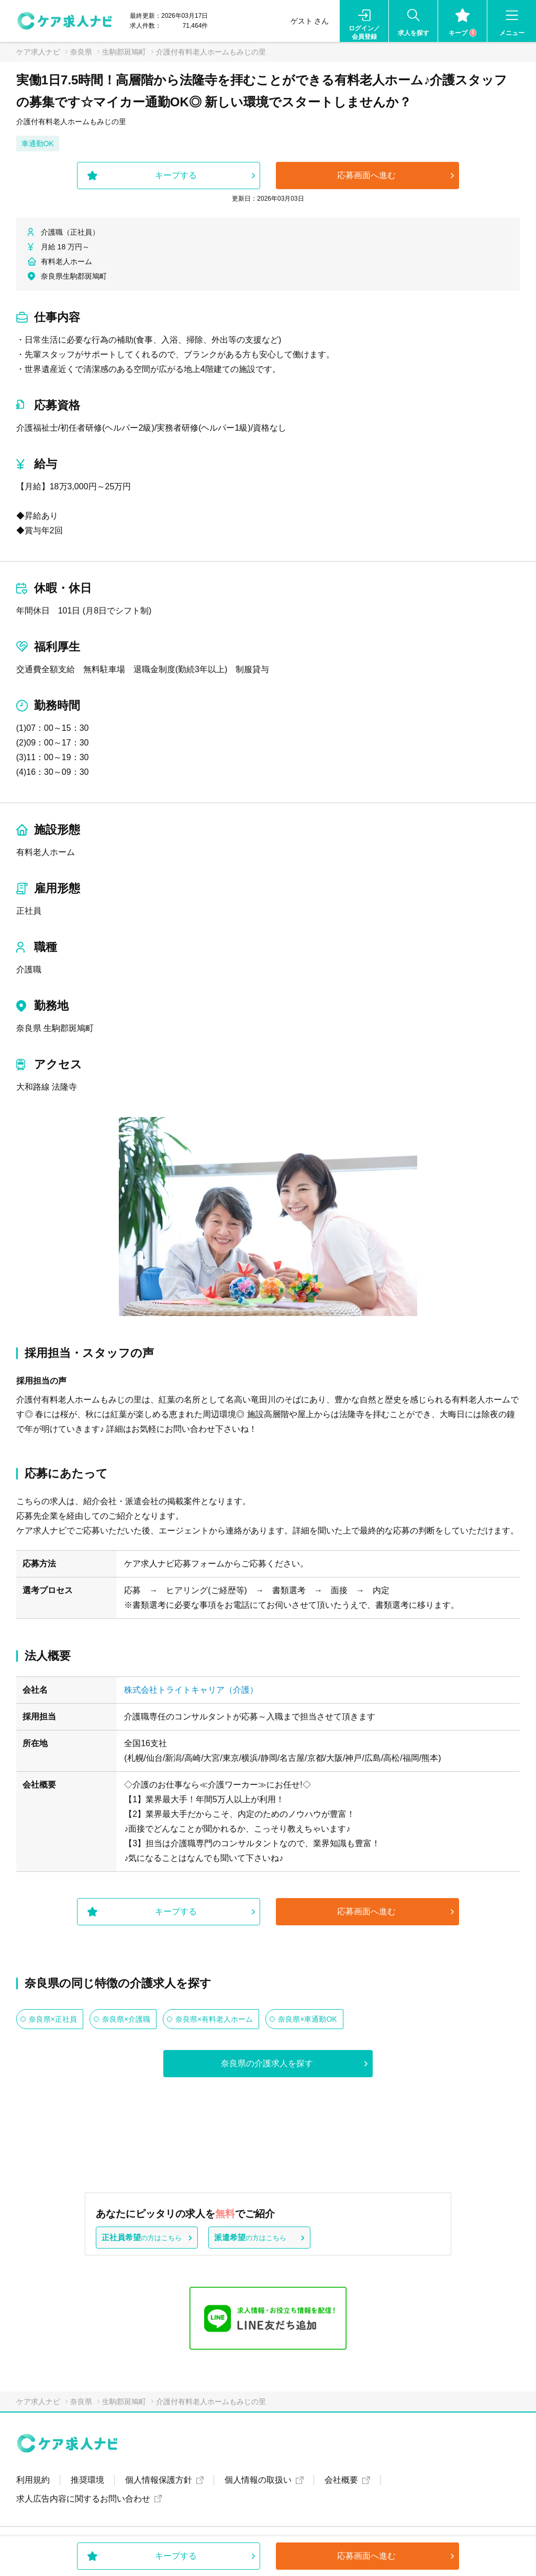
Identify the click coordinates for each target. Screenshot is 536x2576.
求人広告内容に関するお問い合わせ (83, 2498)
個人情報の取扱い (258, 2479)
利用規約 (33, 2479)
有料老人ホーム (45, 852)
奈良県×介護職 (126, 2019)
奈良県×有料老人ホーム (214, 2019)
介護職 (28, 969)
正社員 (28, 910)
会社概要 (341, 2479)
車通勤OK (37, 143)
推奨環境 (87, 2479)
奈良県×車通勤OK (307, 2019)
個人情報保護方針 (158, 2479)
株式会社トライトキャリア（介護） (191, 1689)
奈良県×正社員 (53, 2019)
